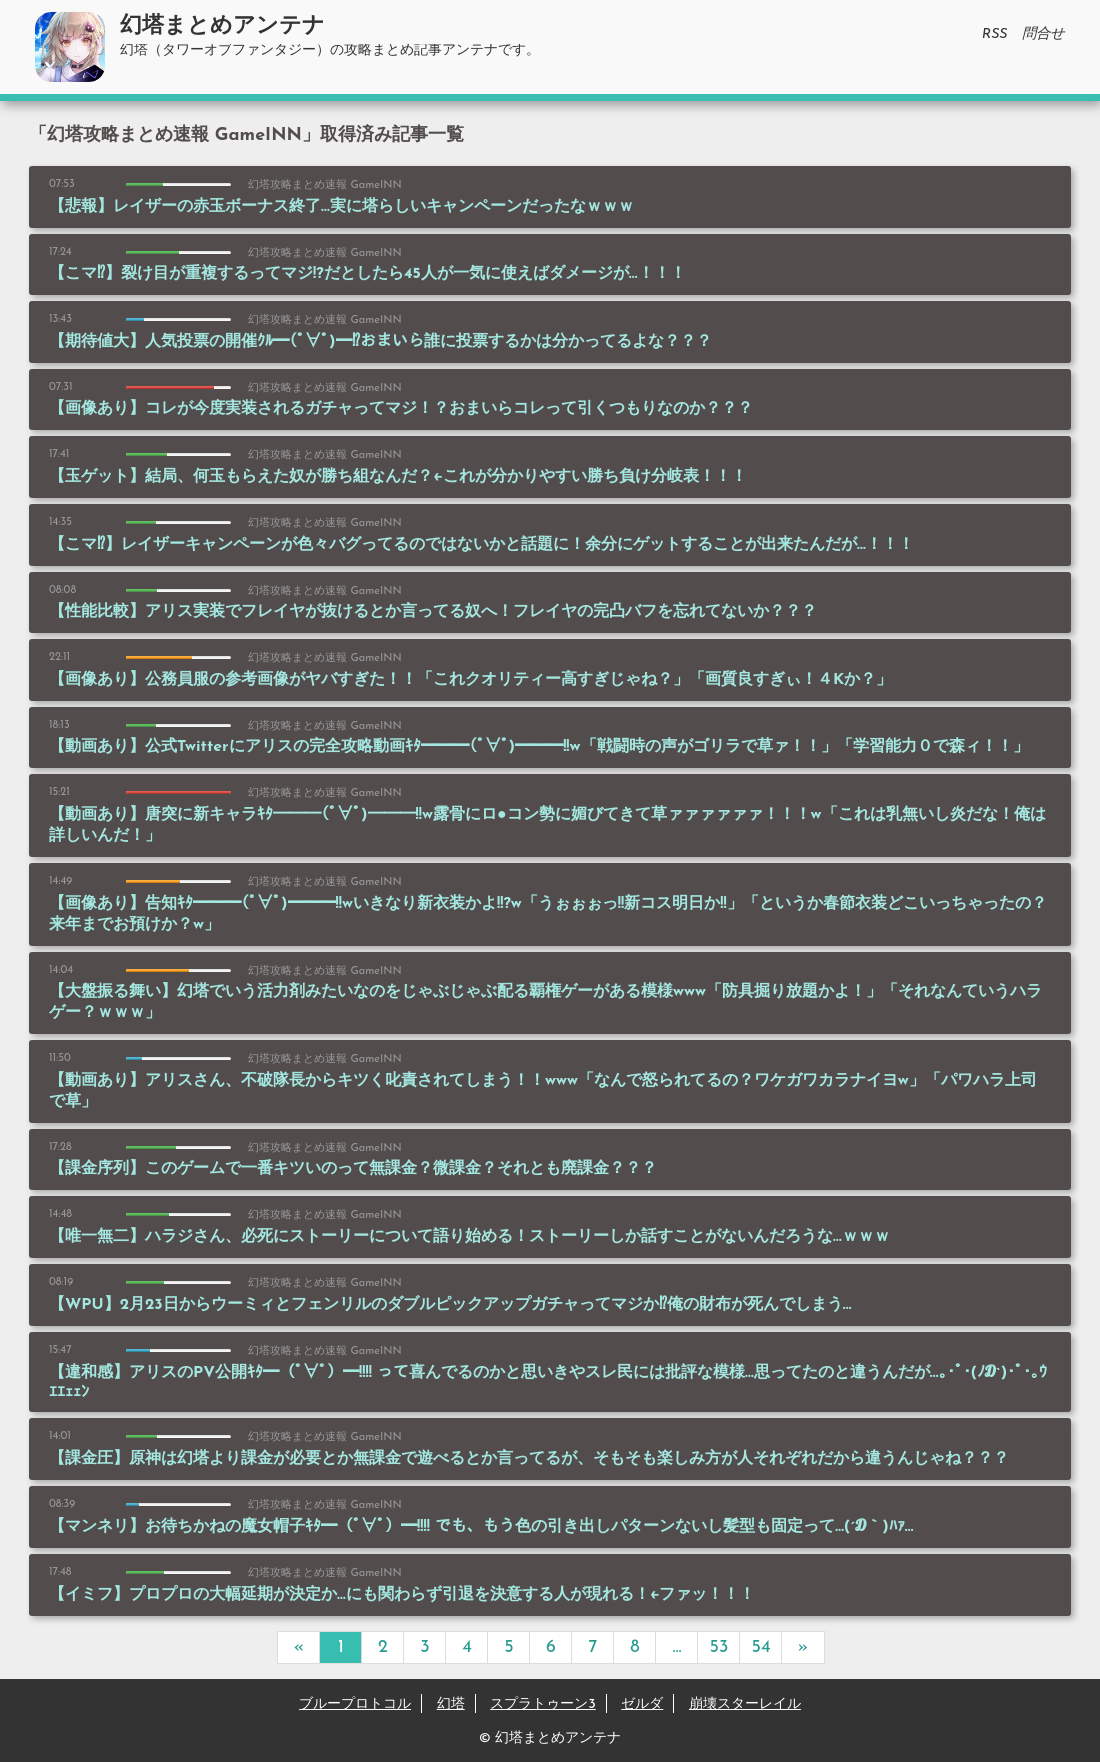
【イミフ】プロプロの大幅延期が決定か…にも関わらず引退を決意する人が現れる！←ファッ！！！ (402, 1595)
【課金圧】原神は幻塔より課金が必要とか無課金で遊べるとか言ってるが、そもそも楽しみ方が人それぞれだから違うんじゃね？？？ (529, 1459)
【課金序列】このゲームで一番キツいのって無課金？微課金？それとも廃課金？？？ (353, 1169)
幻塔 (451, 1704)
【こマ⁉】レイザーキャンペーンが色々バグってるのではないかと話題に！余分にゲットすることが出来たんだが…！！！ (481, 545)
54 (760, 1647)
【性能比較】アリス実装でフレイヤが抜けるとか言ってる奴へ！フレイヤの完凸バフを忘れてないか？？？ (433, 612)
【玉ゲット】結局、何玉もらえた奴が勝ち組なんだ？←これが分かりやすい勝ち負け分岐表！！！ (398, 477)
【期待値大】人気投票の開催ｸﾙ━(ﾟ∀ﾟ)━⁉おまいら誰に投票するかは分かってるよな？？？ (380, 342)
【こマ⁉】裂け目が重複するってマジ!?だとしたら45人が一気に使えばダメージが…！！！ (367, 274)
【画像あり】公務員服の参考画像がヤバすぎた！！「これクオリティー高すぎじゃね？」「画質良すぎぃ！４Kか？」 (470, 680)
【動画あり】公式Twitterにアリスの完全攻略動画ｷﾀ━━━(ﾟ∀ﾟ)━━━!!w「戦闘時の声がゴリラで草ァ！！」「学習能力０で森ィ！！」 (539, 747)
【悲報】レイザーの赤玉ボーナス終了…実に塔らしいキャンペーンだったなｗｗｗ (341, 207)
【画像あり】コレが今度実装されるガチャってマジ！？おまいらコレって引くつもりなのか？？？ (401, 409)
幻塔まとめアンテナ (222, 26)
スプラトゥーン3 (543, 1704)
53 (719, 1647)
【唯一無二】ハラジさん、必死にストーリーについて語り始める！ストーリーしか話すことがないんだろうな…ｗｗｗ (469, 1237)
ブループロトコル (355, 1704)
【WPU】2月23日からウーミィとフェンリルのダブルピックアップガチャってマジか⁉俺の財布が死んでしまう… (450, 1305)
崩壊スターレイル (745, 1704)
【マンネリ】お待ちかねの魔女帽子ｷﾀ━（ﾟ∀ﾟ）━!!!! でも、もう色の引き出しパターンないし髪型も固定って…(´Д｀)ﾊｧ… (481, 1527)
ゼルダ (642, 1704)
